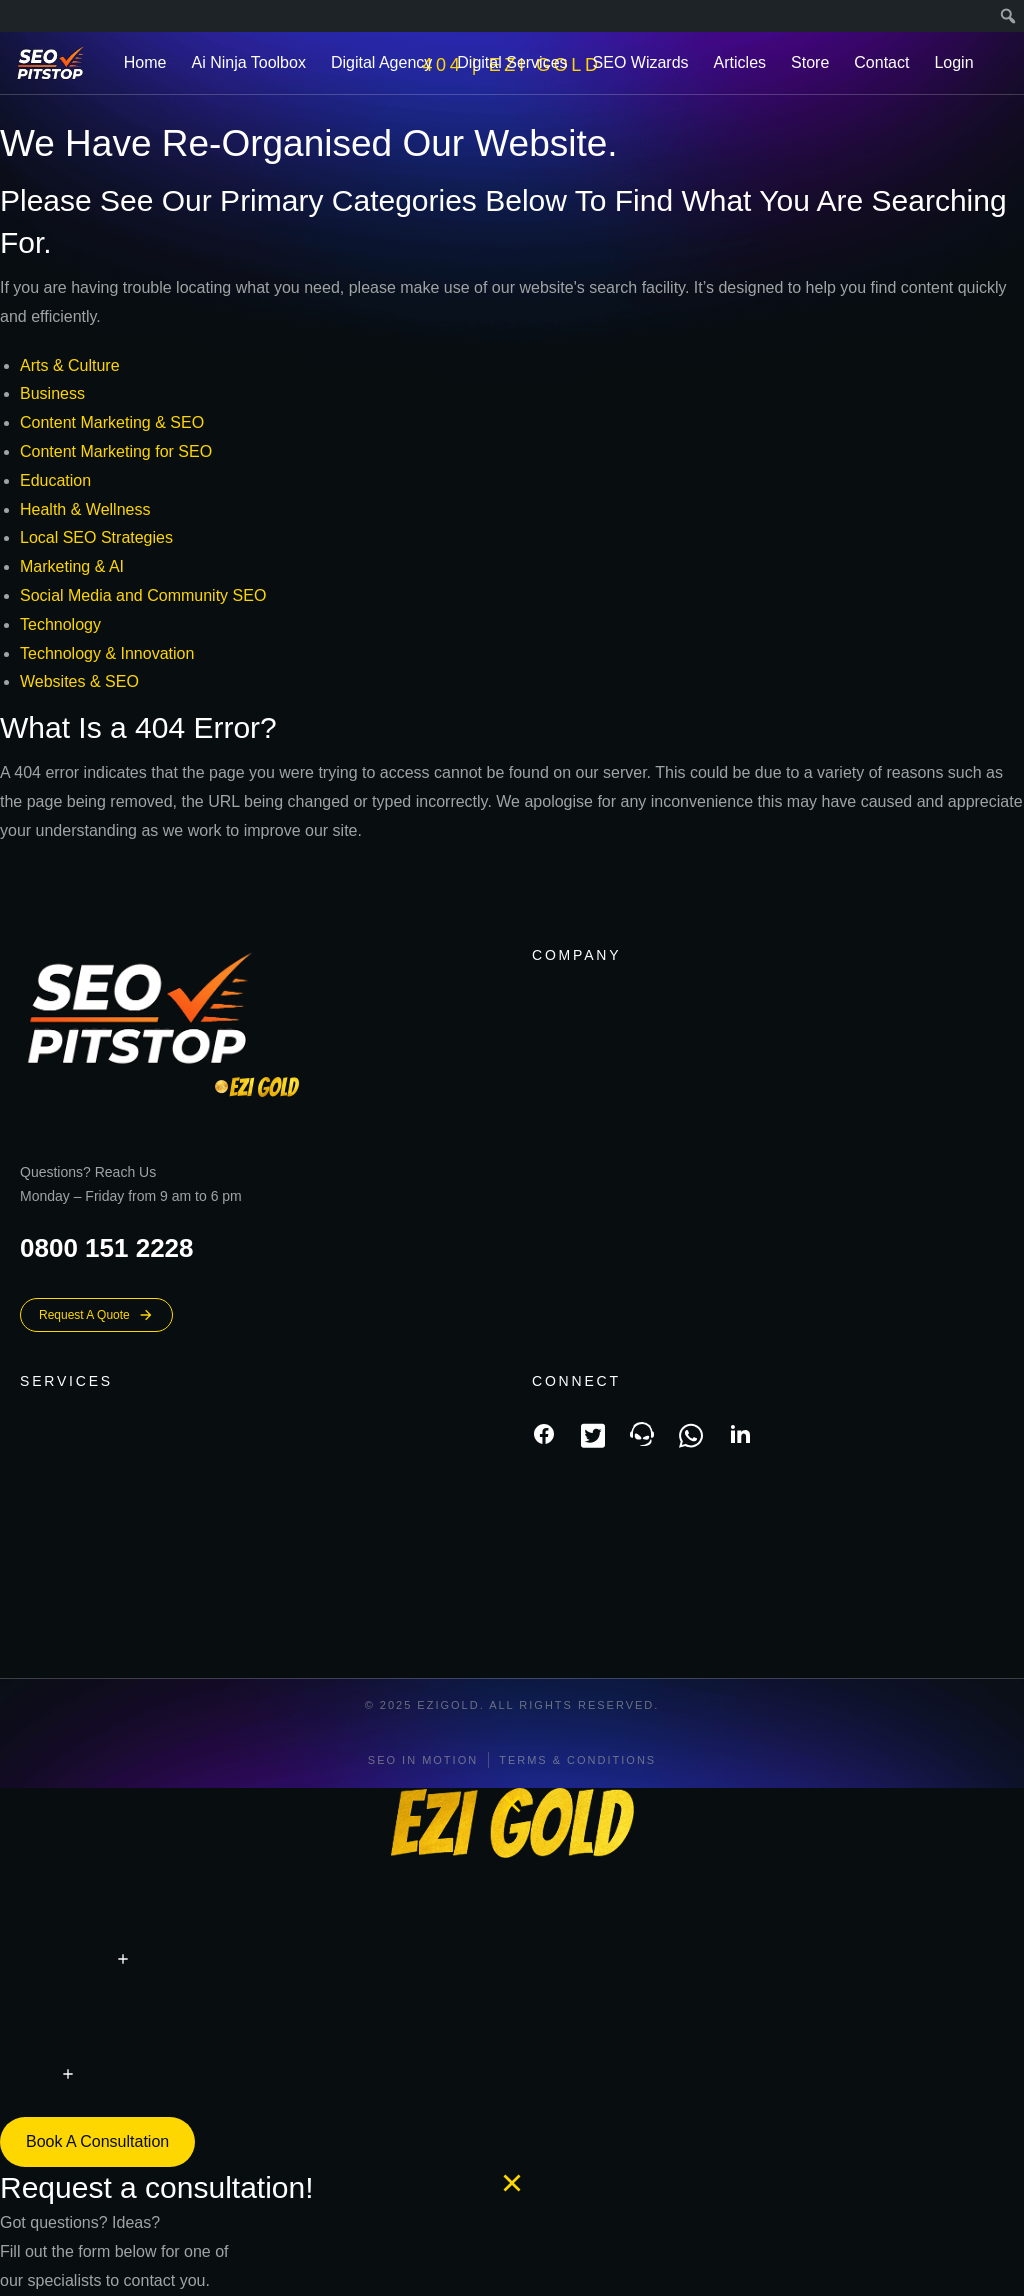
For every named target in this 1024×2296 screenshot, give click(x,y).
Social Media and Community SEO (143, 595)
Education (55, 480)
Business (52, 393)
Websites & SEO (79, 681)
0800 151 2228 (107, 1248)
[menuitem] (1008, 16)
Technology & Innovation (107, 653)
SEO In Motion (423, 1760)
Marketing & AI (72, 566)
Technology (60, 624)
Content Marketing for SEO (116, 451)
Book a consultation (97, 2141)
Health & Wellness (85, 509)
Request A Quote (96, 1315)
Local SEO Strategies (96, 537)
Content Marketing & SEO (112, 422)
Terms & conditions (577, 1760)
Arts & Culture (70, 365)
